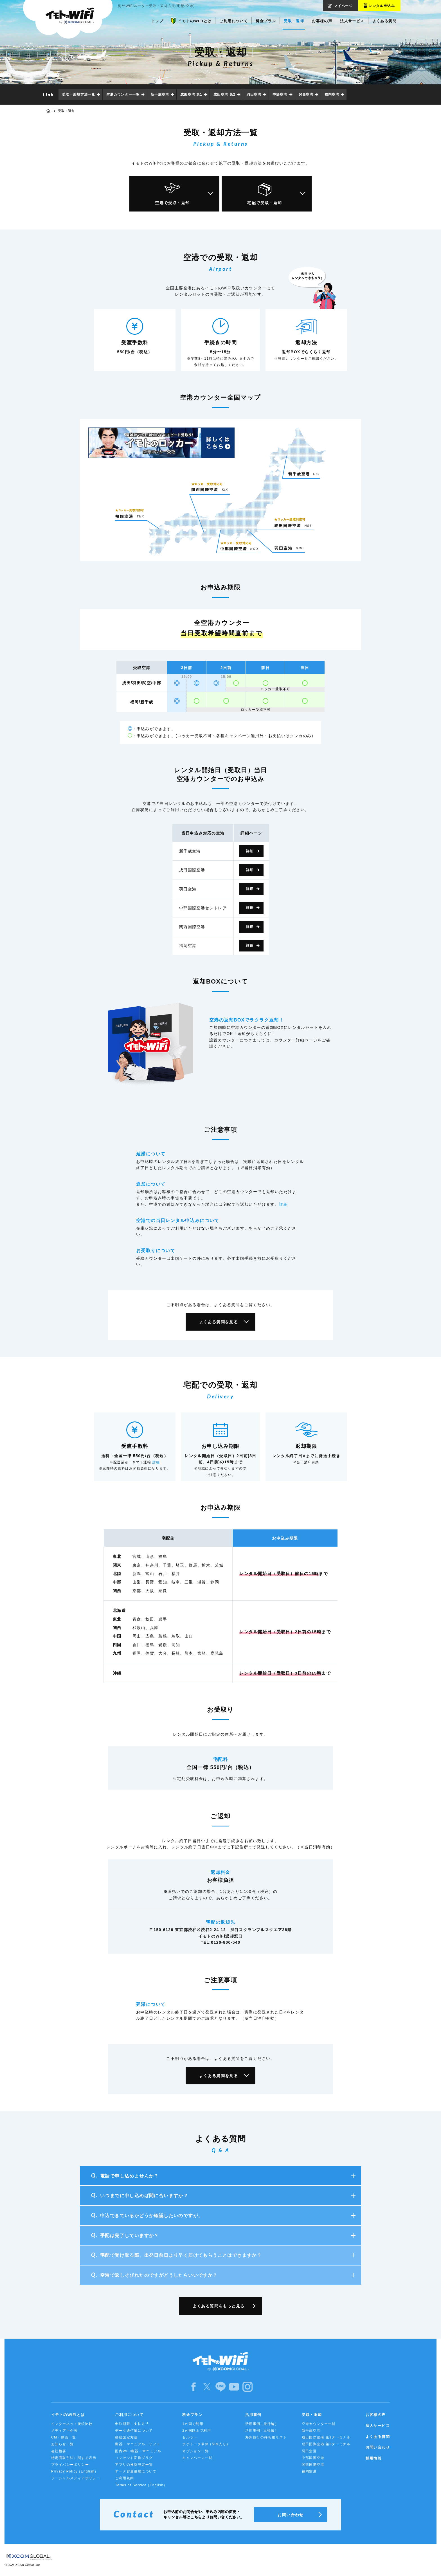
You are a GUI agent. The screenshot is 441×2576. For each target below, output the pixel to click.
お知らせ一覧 (62, 2444)
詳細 (250, 851)
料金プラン (192, 2415)
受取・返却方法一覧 (78, 94)
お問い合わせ (378, 2447)
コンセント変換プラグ (134, 2458)
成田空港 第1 (191, 94)
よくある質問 (378, 2437)
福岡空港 (332, 94)
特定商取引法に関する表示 (73, 2458)
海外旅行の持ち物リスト (266, 2437)
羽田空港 (254, 94)
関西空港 (306, 94)
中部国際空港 (313, 2458)
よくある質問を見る (218, 1322)
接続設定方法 (126, 2437)
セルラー (189, 2437)
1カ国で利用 (192, 2424)
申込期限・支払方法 (132, 2424)
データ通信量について (134, 2431)
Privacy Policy (74, 2471)
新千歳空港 (160, 94)
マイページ (343, 6)
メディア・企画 (64, 2431)
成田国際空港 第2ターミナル (326, 2444)
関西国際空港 (313, 2465)
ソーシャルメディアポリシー (75, 2478)
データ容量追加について (135, 2471)
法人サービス (378, 2426)
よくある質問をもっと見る (219, 2306)
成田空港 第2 (224, 94)
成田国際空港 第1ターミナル (326, 2437)
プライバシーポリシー (70, 2465)
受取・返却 (312, 2415)
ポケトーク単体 (206, 2444)
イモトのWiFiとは (68, 2415)
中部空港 (280, 94)
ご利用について (129, 2415)
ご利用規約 (124, 2478)
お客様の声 (376, 2415)
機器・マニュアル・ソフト (137, 2444)
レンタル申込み (381, 6)
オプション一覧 (195, 2451)
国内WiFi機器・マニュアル (138, 2451)
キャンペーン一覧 (197, 2458)
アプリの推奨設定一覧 (134, 2465)
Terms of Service (141, 2485)
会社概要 (58, 2451)
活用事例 (253, 2415)
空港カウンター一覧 (123, 94)
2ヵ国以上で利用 (196, 2431)
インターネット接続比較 (72, 2424)
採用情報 (374, 2458)
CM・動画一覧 (63, 2437)
